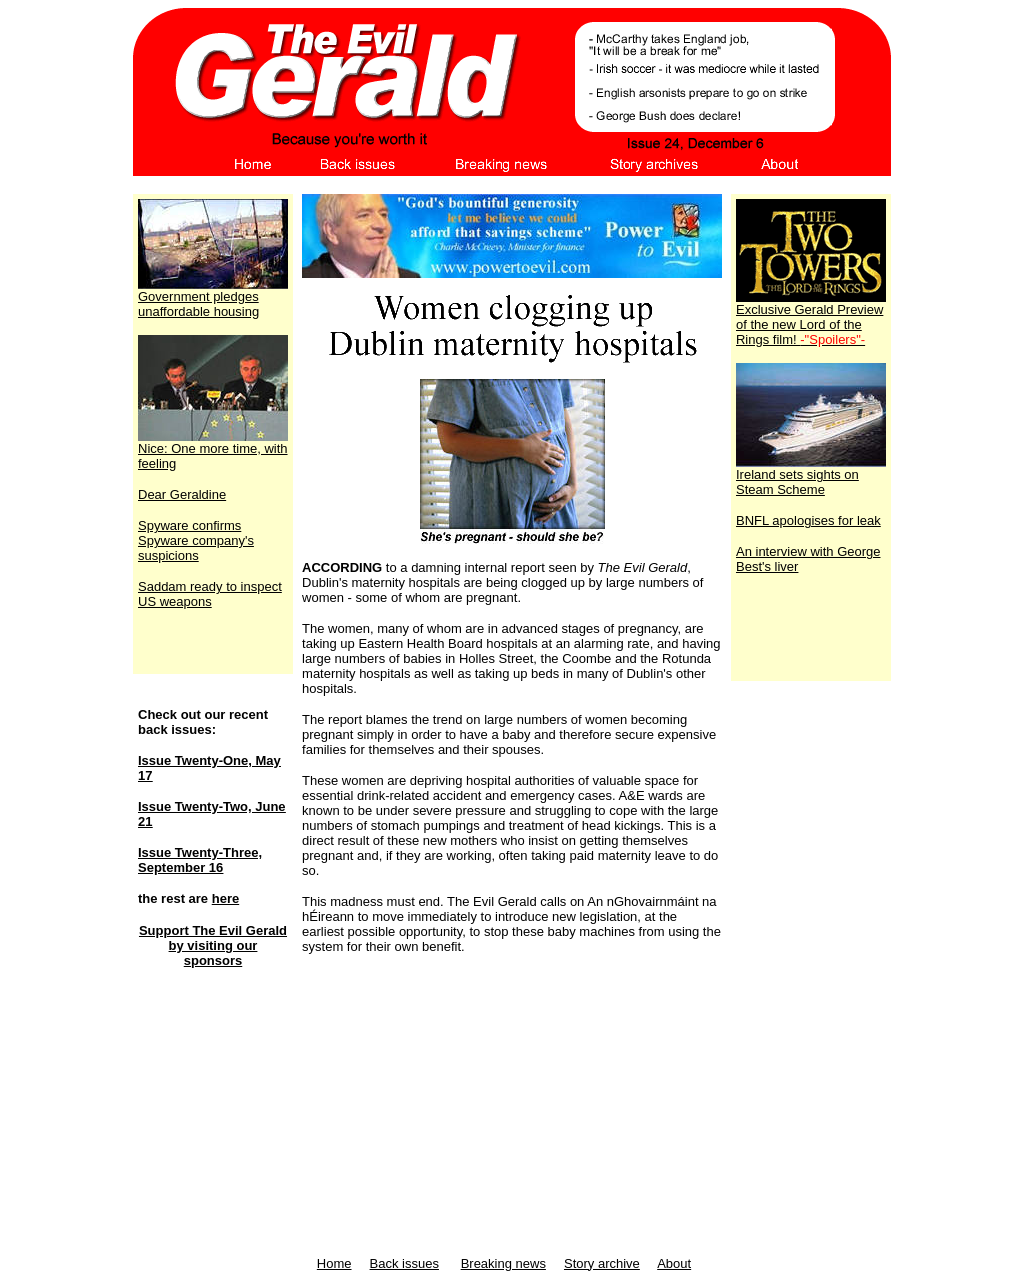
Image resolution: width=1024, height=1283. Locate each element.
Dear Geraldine (182, 494)
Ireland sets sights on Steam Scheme (811, 476)
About (674, 1263)
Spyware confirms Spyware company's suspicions (196, 540)
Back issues (404, 1263)
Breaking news (503, 1263)
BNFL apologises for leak (808, 520)
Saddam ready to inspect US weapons (210, 594)
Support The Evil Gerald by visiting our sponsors (213, 945)
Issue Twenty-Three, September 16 (200, 860)
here (225, 898)
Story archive (602, 1263)
